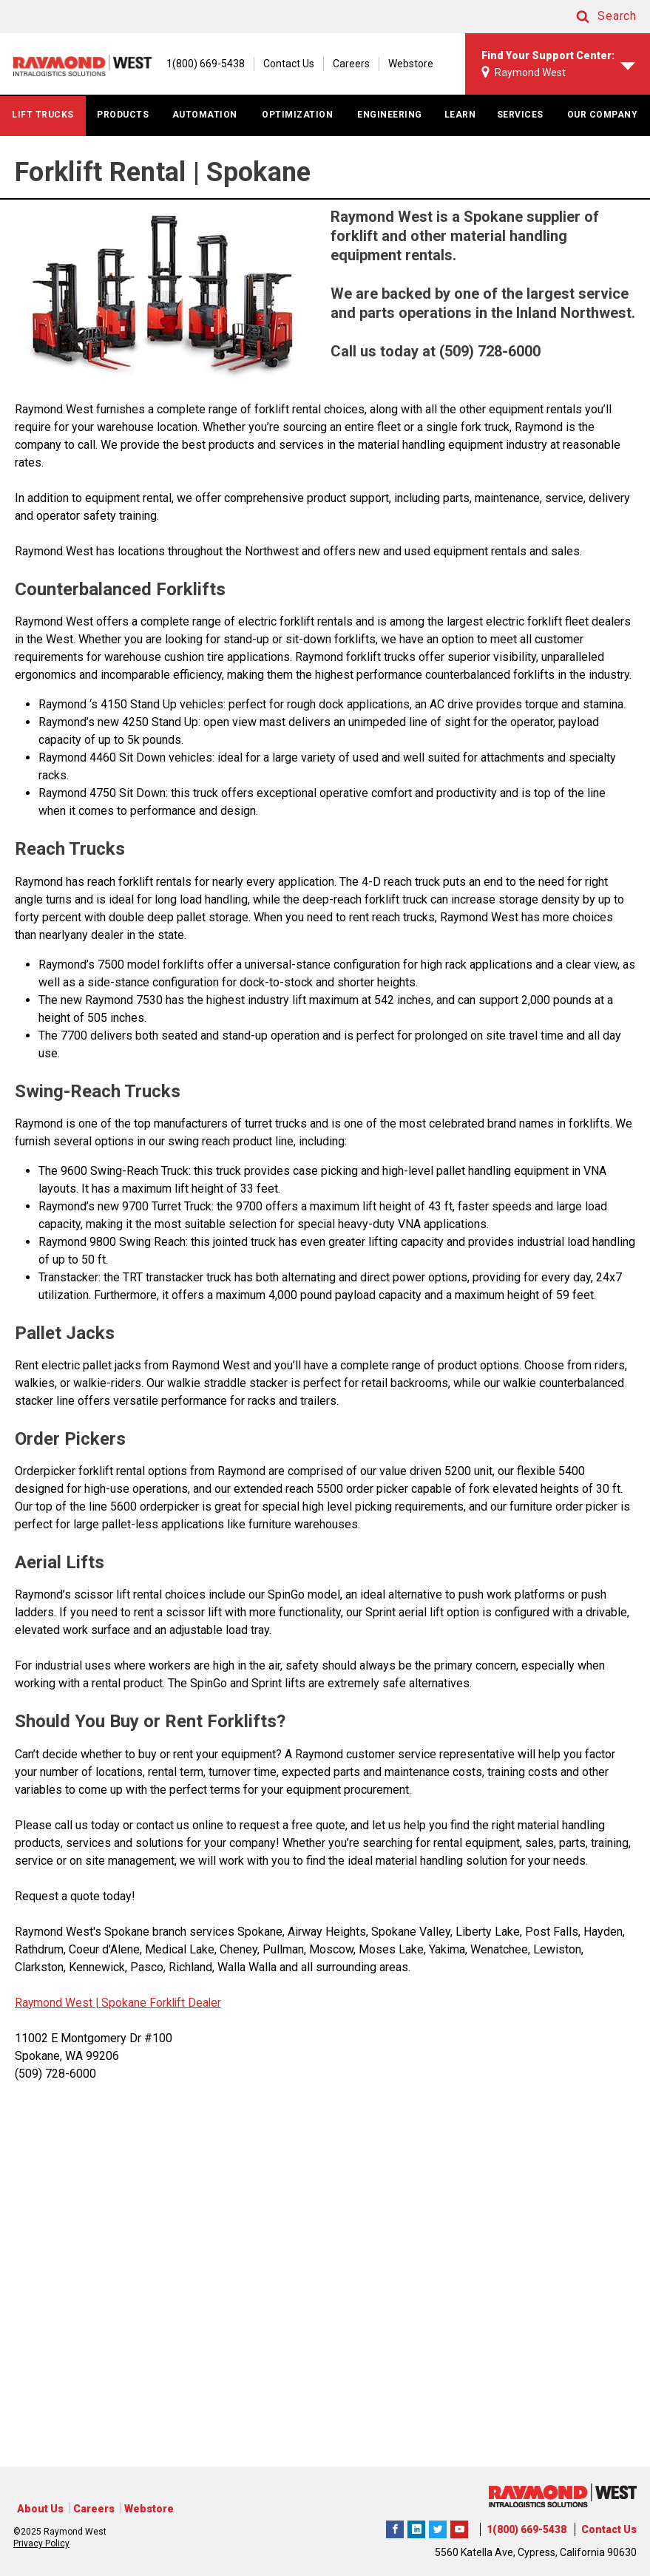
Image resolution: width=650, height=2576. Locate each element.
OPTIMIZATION (297, 128)
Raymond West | (57, 2016)
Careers (567, 40)
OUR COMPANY (602, 128)
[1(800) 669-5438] (414, 40)
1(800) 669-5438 (526, 2529)
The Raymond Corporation (459, 2527)
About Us (40, 2509)
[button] (592, 16)
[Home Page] (87, 70)
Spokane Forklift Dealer (162, 2016)
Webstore (627, 40)
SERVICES (520, 128)
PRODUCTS (123, 128)
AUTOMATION (204, 128)
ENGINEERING (389, 128)
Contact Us (505, 40)
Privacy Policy (41, 2543)
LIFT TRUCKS (43, 128)
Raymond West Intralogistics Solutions (395, 2527)
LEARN (460, 128)
